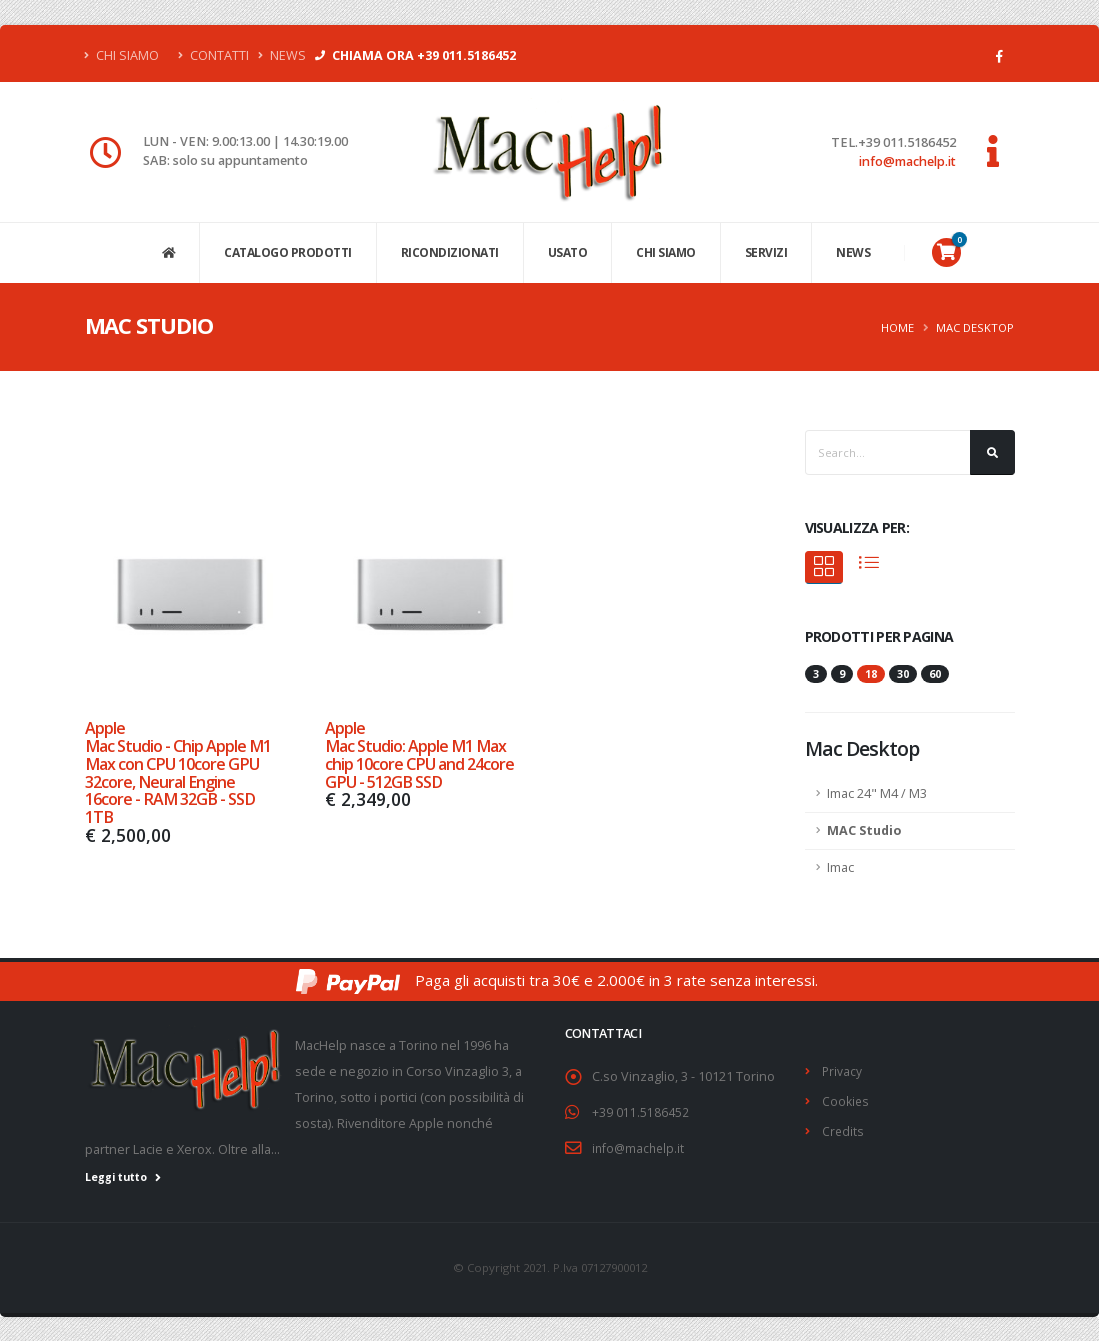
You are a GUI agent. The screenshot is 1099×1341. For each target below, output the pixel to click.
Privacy (842, 1070)
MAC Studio (864, 830)
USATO (568, 252)
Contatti (213, 55)
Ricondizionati (450, 252)
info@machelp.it (907, 161)
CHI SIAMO (666, 252)
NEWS (853, 252)
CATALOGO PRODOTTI (288, 252)
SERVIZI (766, 252)
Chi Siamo (122, 55)
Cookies (846, 1099)
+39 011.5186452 (640, 1111)
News (282, 55)
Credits (843, 1128)
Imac (840, 867)
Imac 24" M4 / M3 (877, 793)
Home (897, 327)
